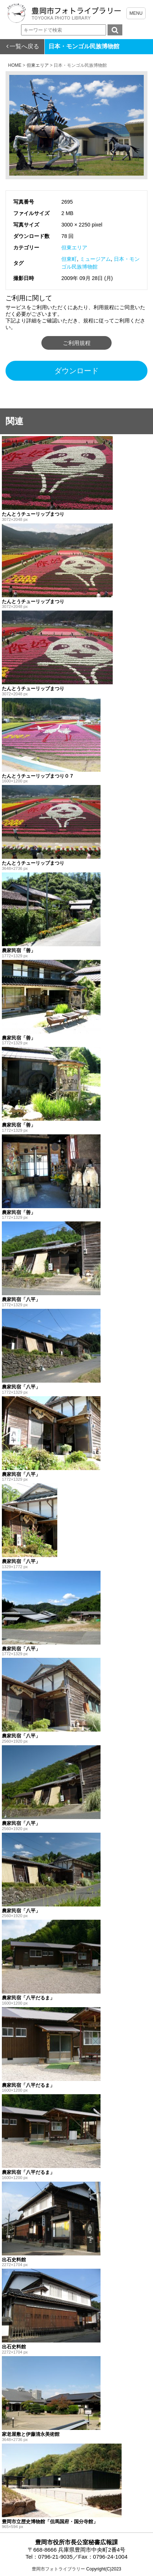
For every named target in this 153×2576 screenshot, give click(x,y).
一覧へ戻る (24, 46)
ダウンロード (76, 371)
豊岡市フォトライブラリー (58, 2569)
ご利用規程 (77, 343)
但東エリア (74, 247)
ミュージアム (95, 259)
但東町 (69, 259)
